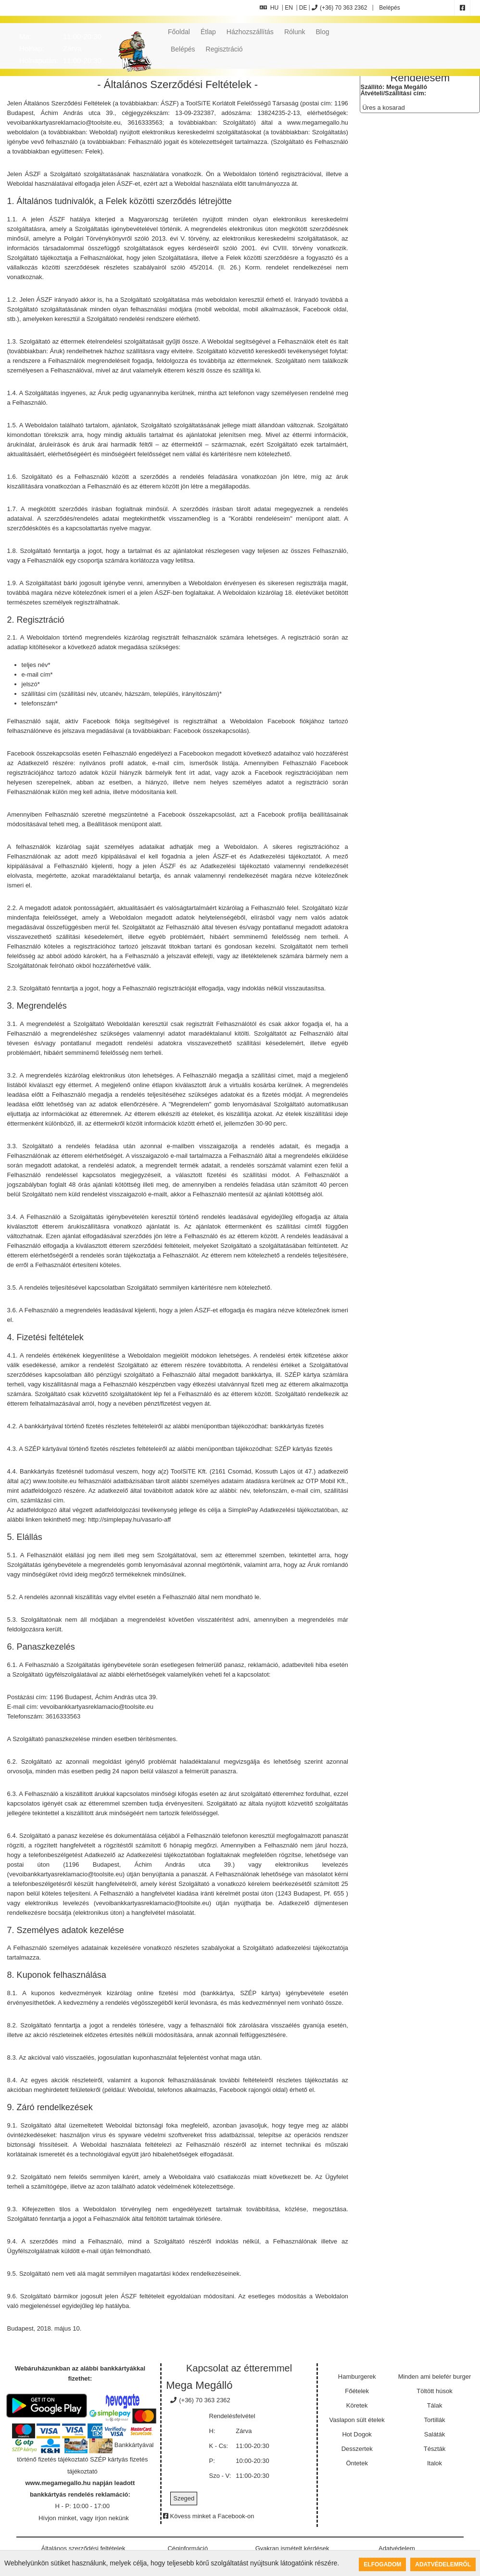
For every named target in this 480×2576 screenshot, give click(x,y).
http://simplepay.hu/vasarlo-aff (129, 1519)
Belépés (389, 7)
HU (269, 7)
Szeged (183, 2498)
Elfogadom (382, 2564)
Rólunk (294, 32)
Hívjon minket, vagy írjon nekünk (83, 2518)
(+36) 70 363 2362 (339, 7)
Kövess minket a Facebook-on (208, 2516)
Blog (322, 32)
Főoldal (179, 32)
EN (289, 7)
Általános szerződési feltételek (83, 2548)
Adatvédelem (397, 2548)
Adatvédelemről (443, 2564)
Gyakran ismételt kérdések (292, 2548)
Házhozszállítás (250, 32)
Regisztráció (224, 49)
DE (303, 7)
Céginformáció (187, 2548)
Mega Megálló (199, 2385)
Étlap (208, 32)
